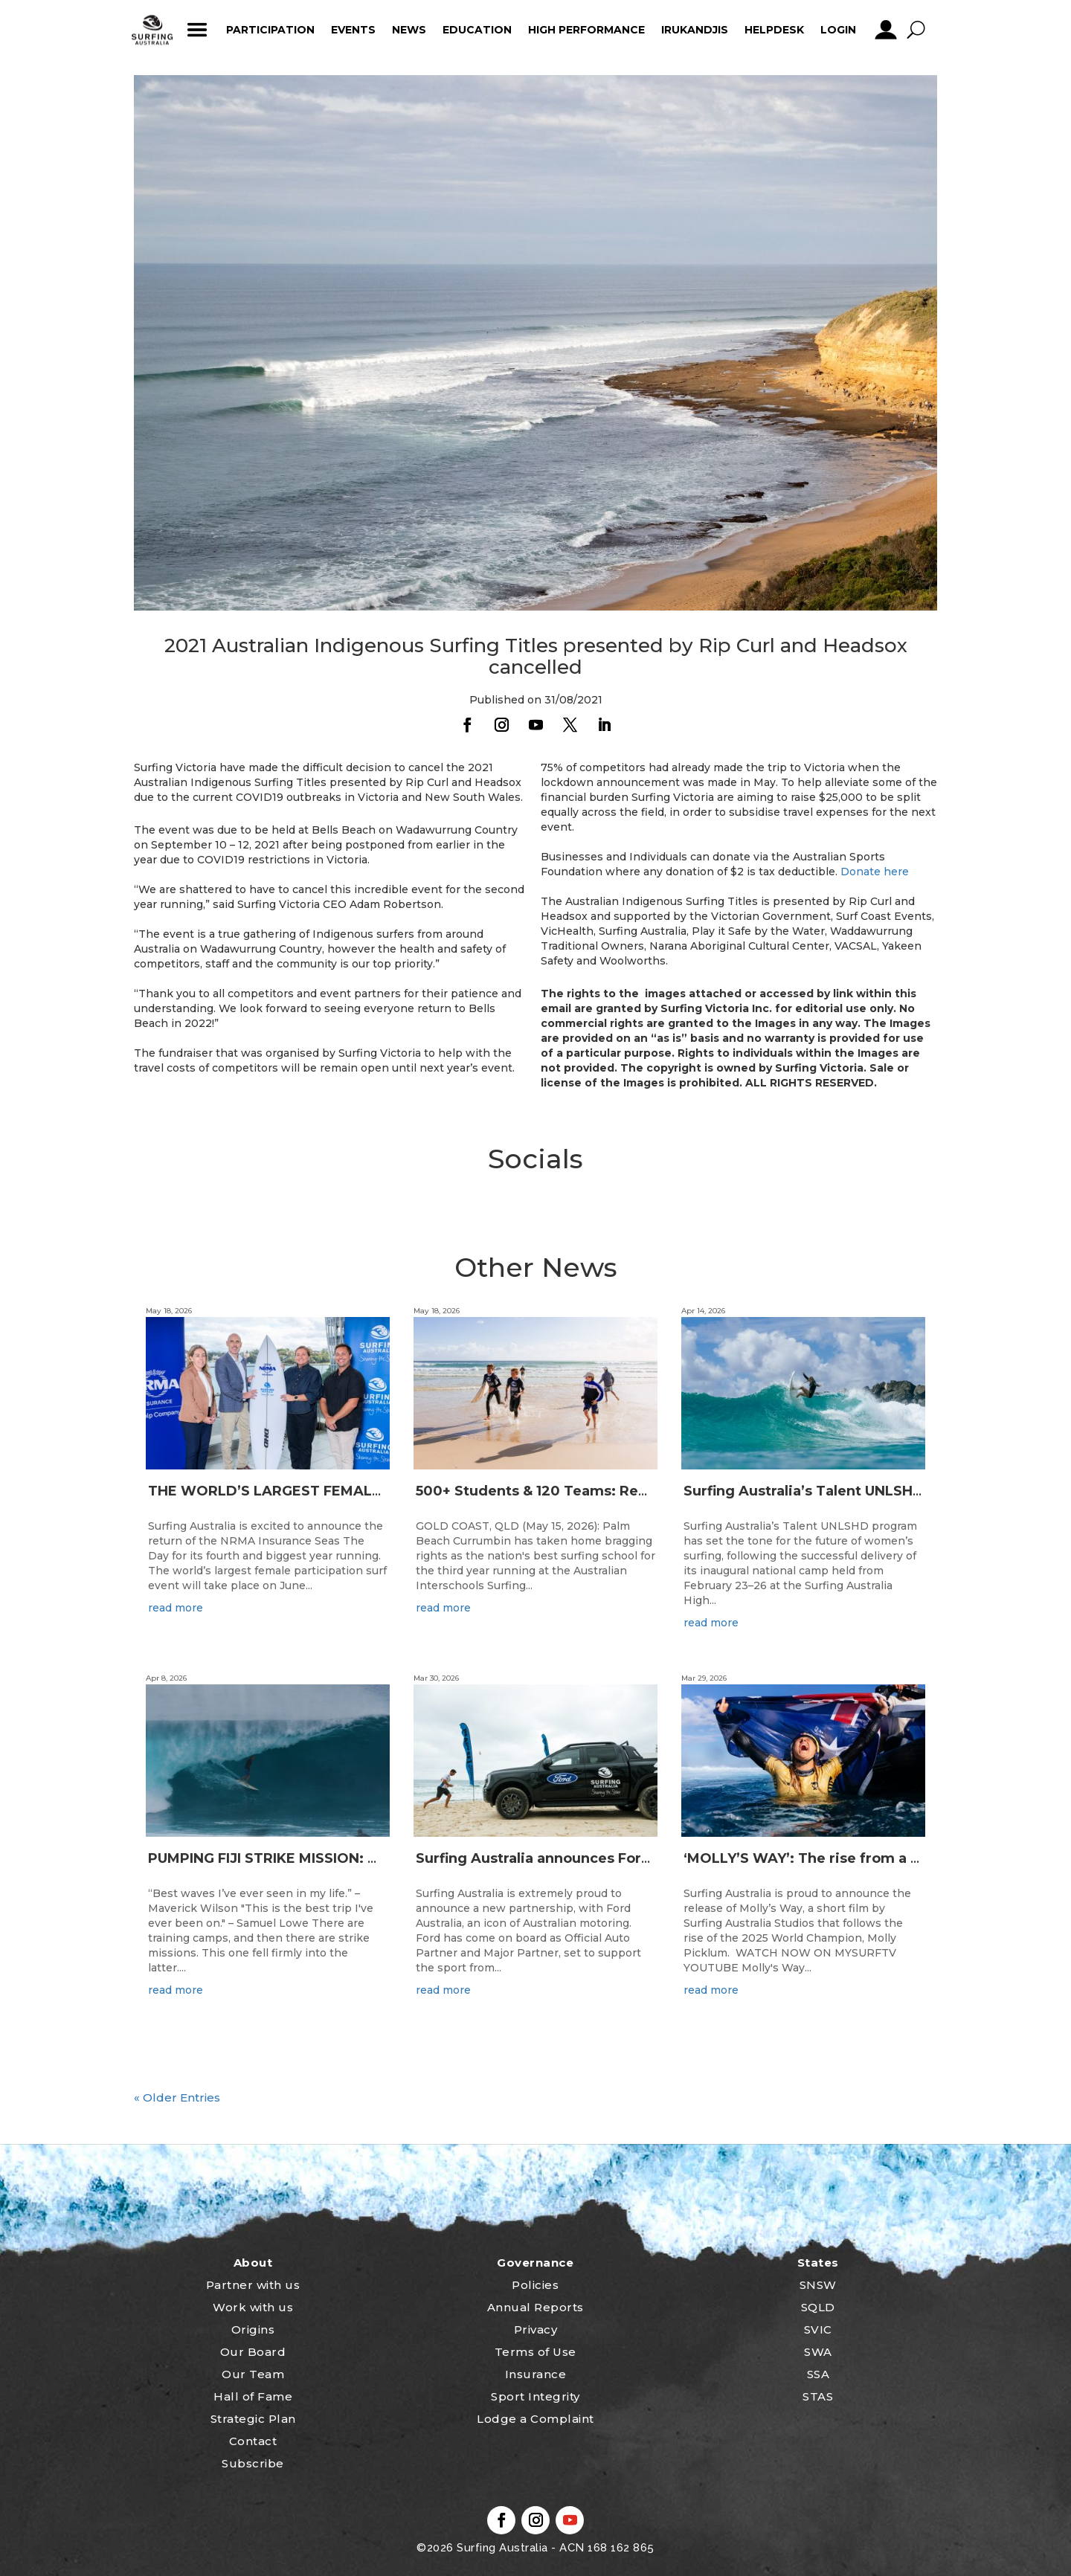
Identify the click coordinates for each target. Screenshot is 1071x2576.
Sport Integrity (535, 2396)
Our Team (253, 2374)
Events (353, 29)
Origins (253, 2329)
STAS (818, 2396)
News (409, 29)
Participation (270, 29)
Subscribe (253, 2463)
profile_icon (885, 29)
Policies (535, 2285)
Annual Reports (535, 2307)
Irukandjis (694, 29)
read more (175, 1607)
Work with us (253, 2307)
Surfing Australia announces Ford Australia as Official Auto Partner (651, 1858)
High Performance (586, 29)
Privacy (536, 2329)
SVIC (818, 2329)
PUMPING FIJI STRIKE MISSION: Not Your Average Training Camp (373, 1858)
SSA (818, 2374)
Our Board (253, 2352)
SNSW (818, 2285)
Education (477, 29)
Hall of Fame (252, 2396)
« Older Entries (177, 2097)
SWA (818, 2352)
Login (838, 29)
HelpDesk (774, 29)
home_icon (152, 29)
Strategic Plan (253, 2419)
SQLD (818, 2307)
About (253, 2262)
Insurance (536, 2374)
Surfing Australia (501, 2547)
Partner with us (253, 2285)
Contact (253, 2441)
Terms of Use (535, 2352)
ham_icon (197, 29)
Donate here (874, 871)
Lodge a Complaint (535, 2419)
